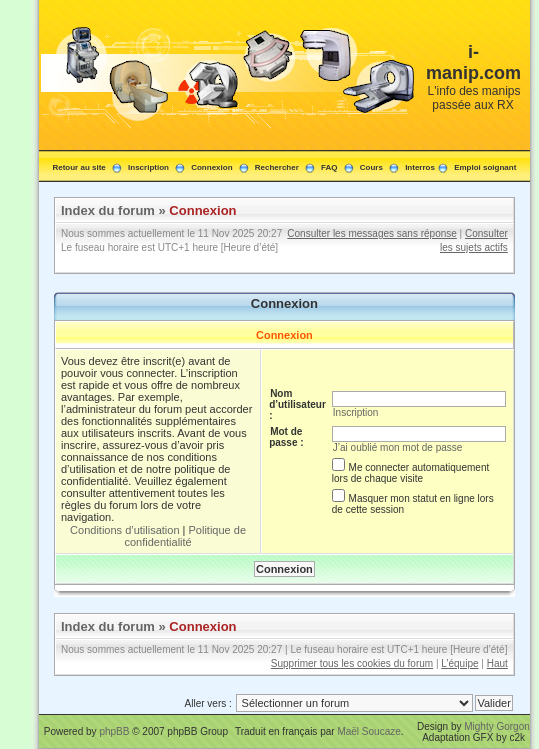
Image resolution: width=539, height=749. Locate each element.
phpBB (114, 731)
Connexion (211, 167)
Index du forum (108, 210)
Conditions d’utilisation (124, 530)
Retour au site (78, 167)
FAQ (329, 167)
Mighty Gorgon (497, 726)
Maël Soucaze (368, 731)
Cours (371, 167)
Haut (497, 663)
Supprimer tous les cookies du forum (352, 663)
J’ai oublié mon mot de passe (398, 447)
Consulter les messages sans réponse (372, 233)
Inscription (148, 167)
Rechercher (277, 167)
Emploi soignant (485, 167)
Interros (420, 167)
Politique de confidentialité (185, 536)
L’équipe (459, 663)
